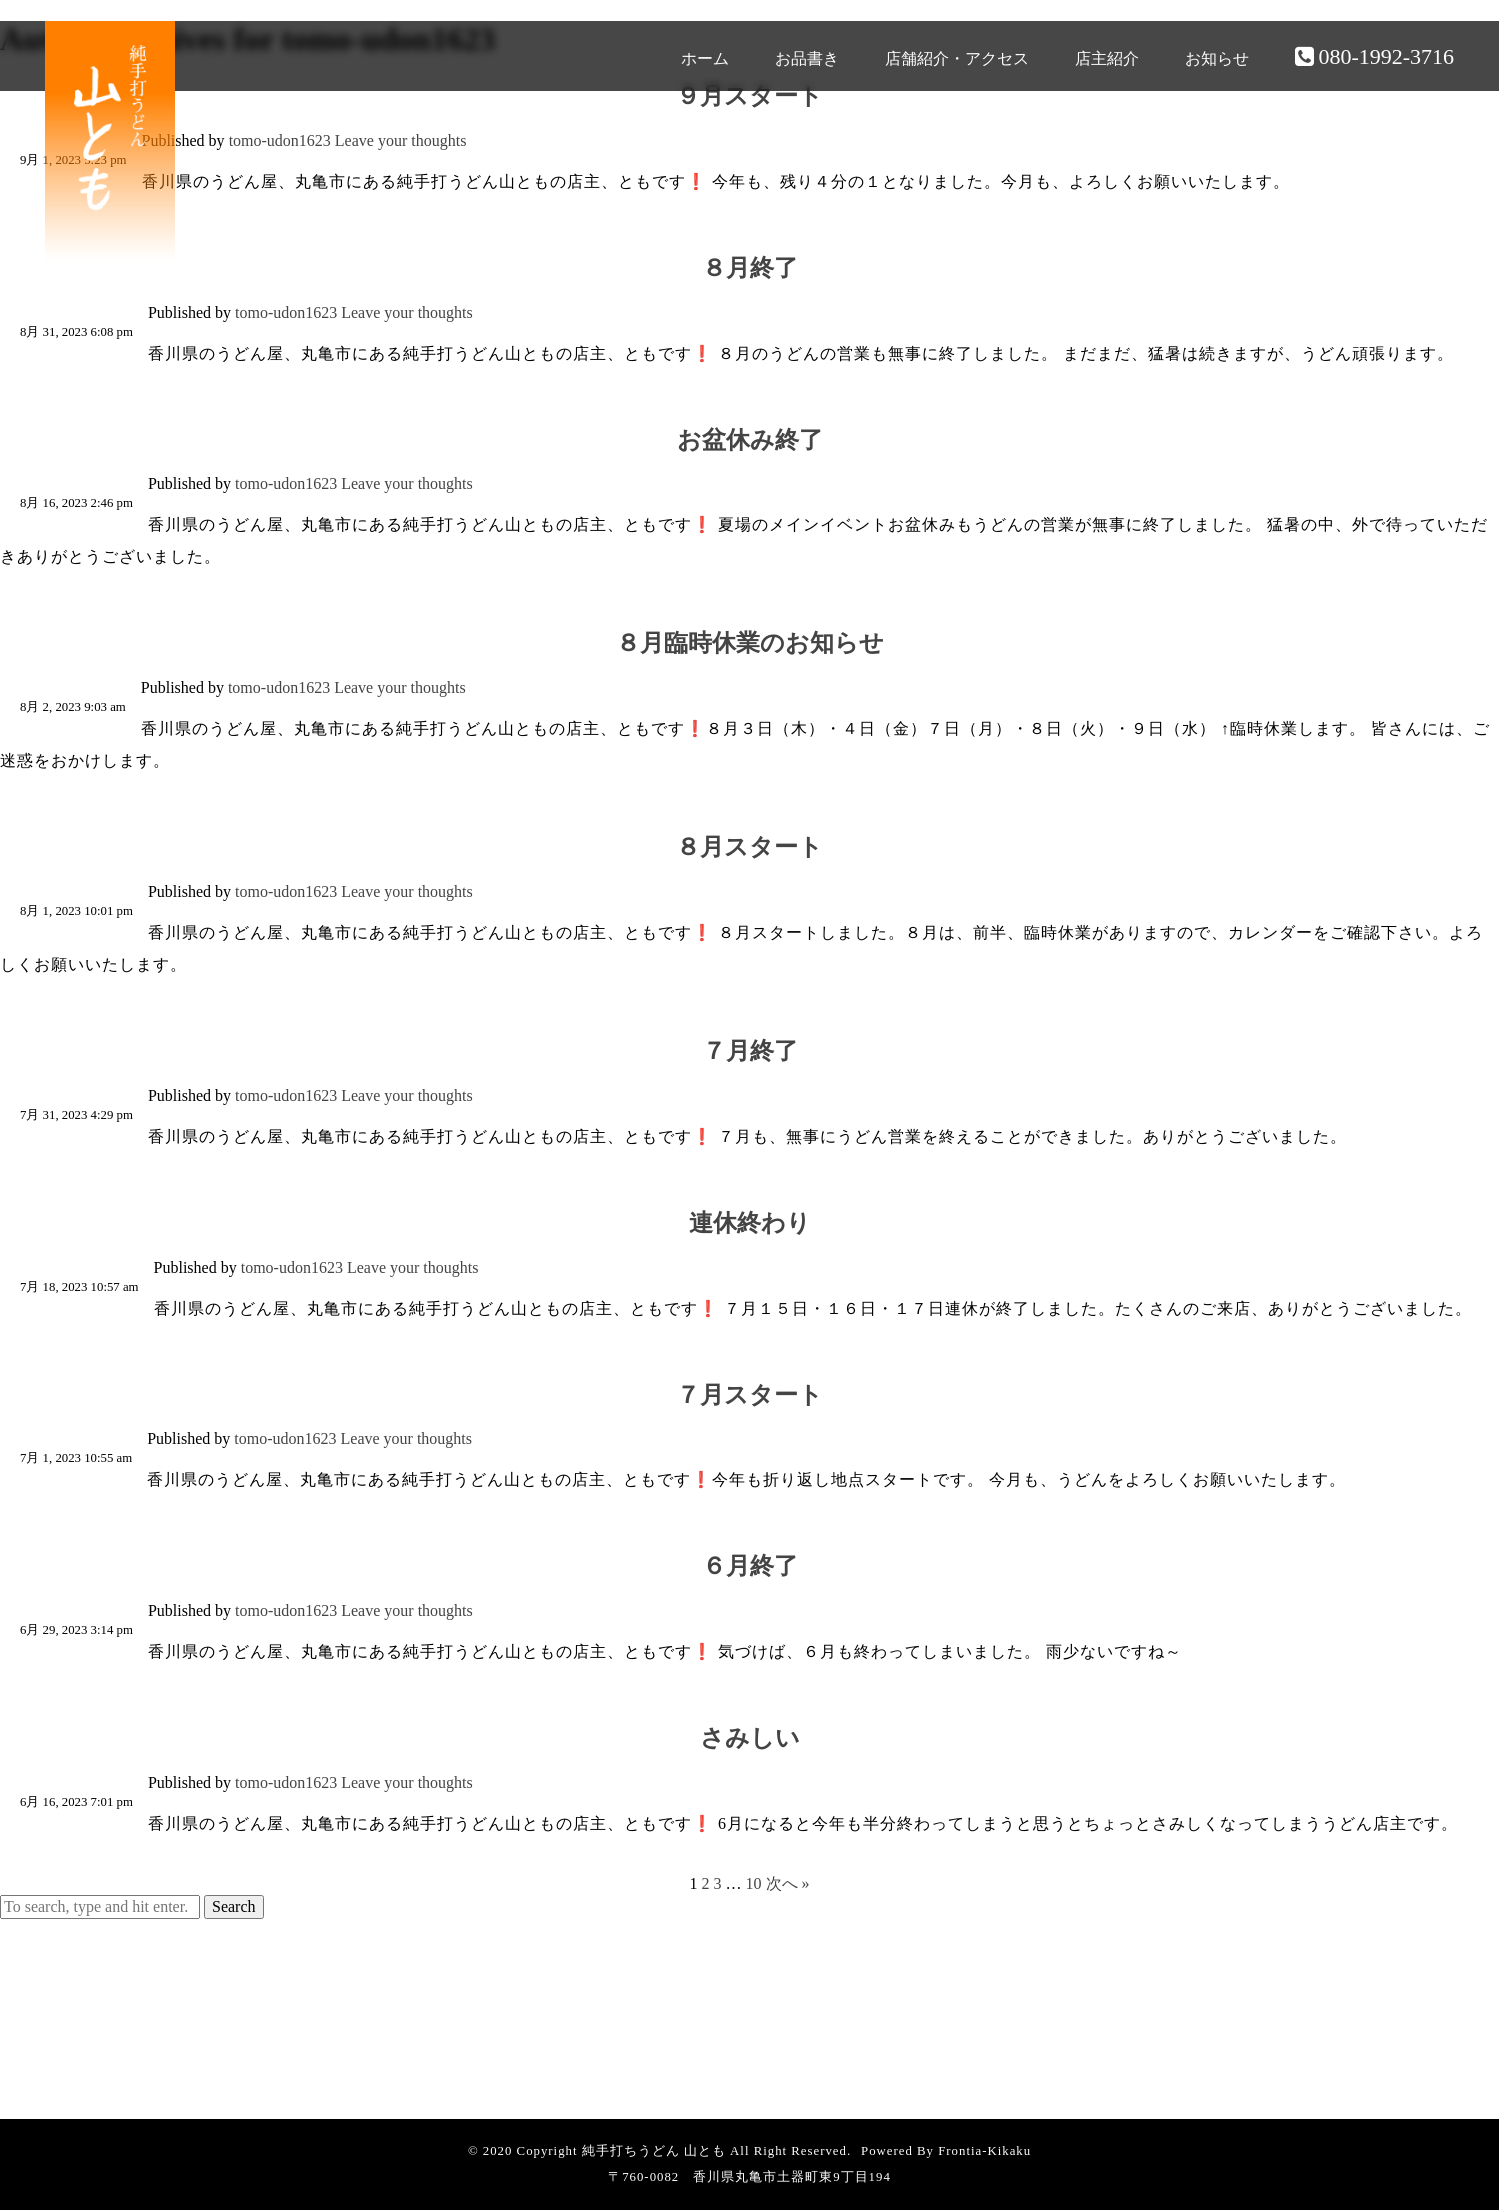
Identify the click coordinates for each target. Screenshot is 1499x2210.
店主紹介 (1107, 58)
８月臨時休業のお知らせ (750, 643)
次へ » (788, 1883)
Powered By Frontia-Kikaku (946, 2151)
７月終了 (750, 1051)
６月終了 (750, 1566)
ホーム (705, 58)
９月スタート (749, 96)
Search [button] (234, 1906)
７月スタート (749, 1395)
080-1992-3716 (1374, 56)
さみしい (750, 1738)
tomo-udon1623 (280, 140)
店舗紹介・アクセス (957, 58)
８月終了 (750, 268)
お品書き (807, 58)
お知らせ (1217, 58)
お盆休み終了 (750, 440)
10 (754, 1883)
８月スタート (749, 847)
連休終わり (750, 1223)
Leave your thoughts (401, 140)
